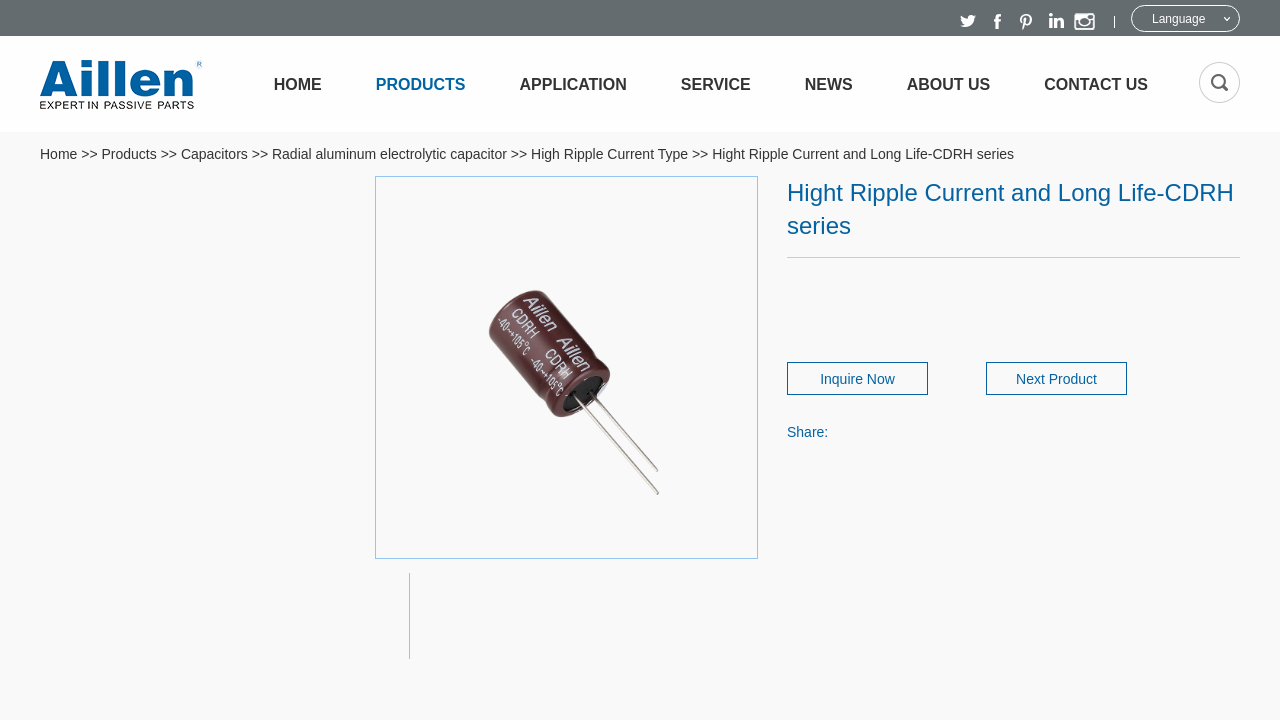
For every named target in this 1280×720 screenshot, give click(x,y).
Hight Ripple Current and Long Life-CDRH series (863, 154)
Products (421, 84)
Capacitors (214, 154)
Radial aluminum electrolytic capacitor (389, 154)
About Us (949, 84)
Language (1178, 19)
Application (573, 84)
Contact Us (1096, 84)
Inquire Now (857, 379)
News (829, 84)
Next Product (1056, 379)
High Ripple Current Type (609, 154)
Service (716, 84)
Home (298, 84)
